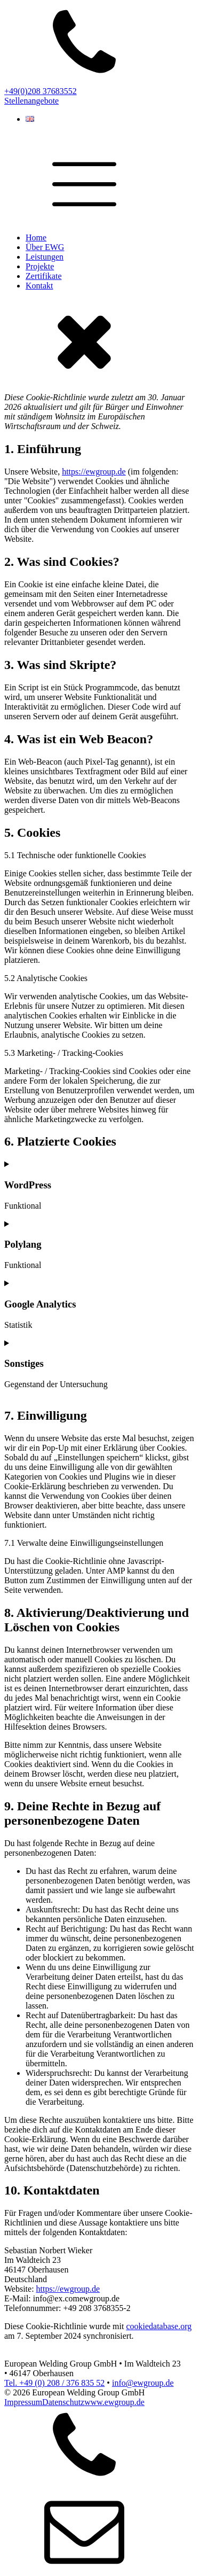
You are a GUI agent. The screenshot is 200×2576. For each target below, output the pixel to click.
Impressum (23, 2402)
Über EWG (45, 247)
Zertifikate (44, 276)
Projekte (40, 266)
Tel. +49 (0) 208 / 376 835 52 (54, 2382)
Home (36, 237)
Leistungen (44, 256)
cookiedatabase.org (158, 2326)
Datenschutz (63, 2402)
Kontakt (39, 285)
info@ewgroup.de (143, 2382)
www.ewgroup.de (114, 2402)
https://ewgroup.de (94, 471)
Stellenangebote (31, 100)
